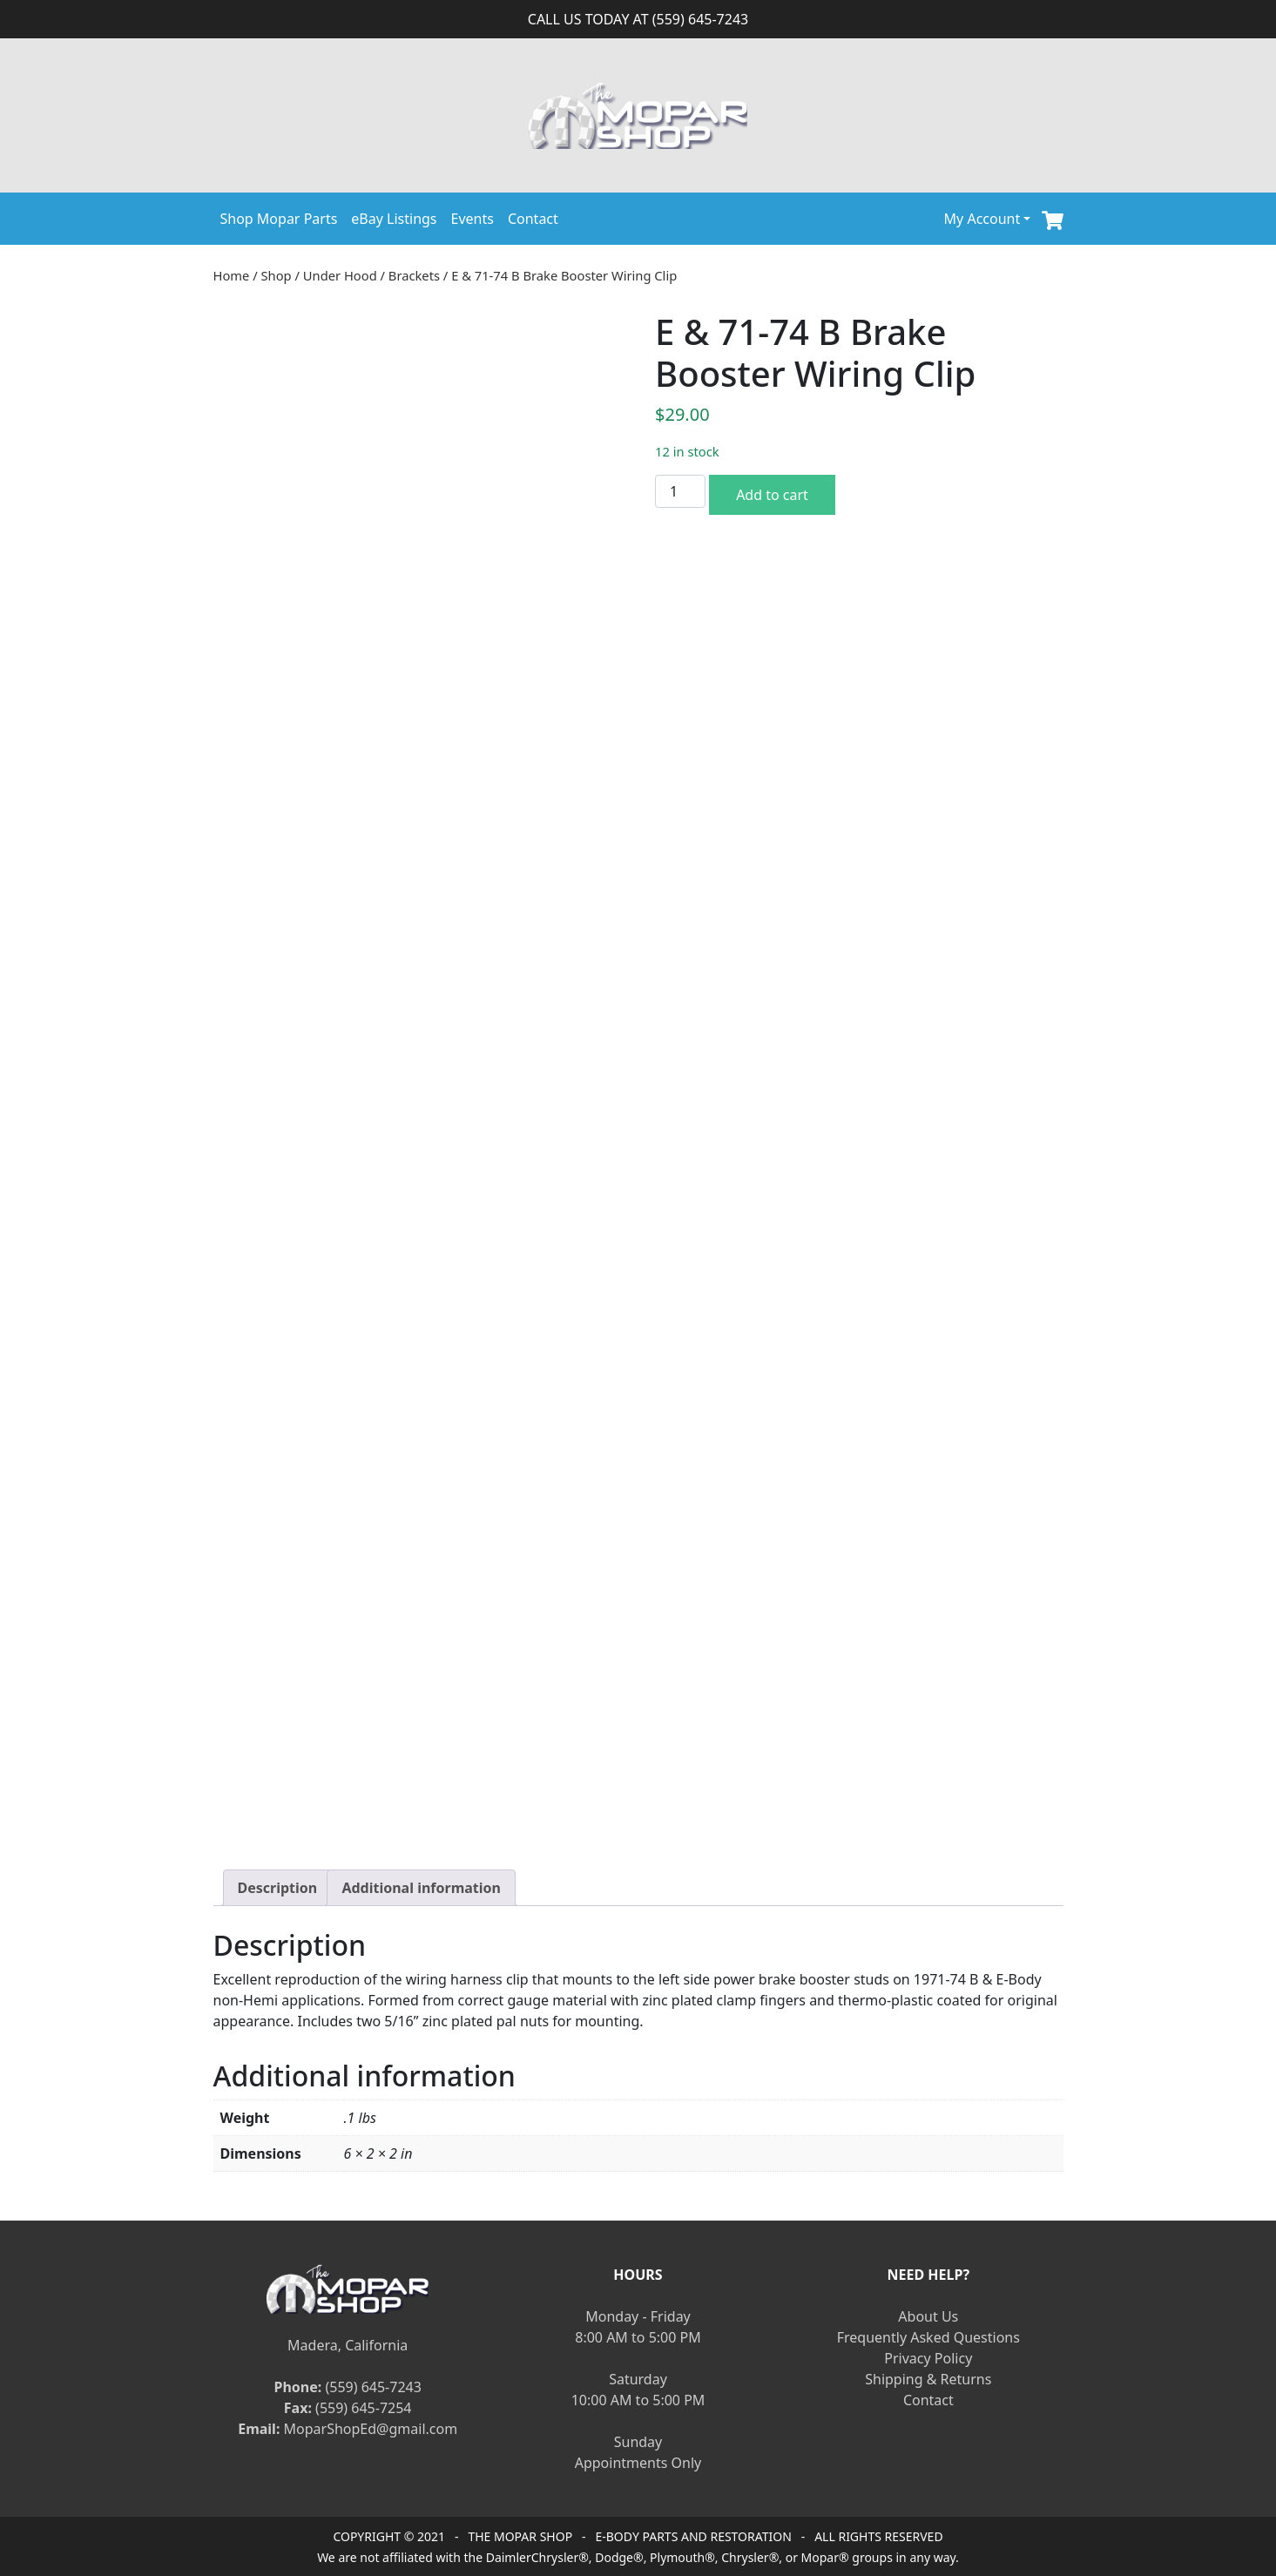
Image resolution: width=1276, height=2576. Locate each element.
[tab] (278, 1887)
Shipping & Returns (928, 2379)
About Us (928, 2316)
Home (231, 275)
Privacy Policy (928, 2358)
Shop (276, 275)
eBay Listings (393, 218)
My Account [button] (982, 218)
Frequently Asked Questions (928, 2337)
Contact (533, 218)
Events (472, 218)
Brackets (414, 275)
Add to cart (772, 494)
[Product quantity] (680, 491)
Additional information (421, 1887)
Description (278, 1887)
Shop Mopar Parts (279, 218)
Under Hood (340, 275)
